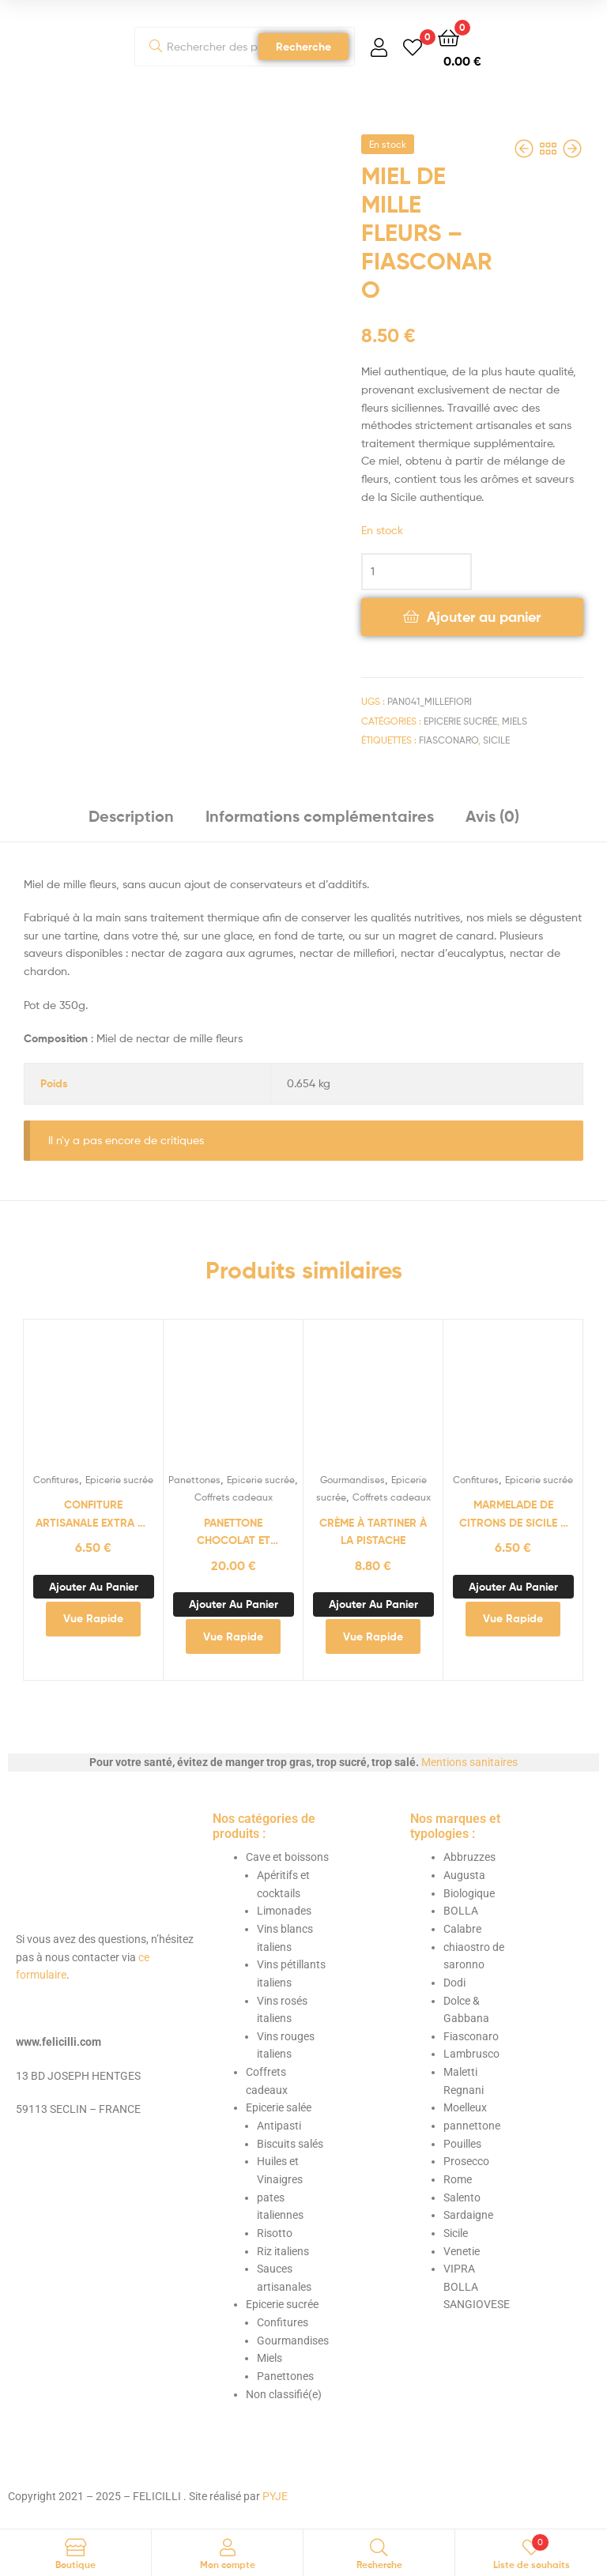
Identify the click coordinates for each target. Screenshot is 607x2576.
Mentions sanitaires (469, 1762)
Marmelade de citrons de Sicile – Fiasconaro (513, 1514)
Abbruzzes (469, 1857)
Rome (457, 2179)
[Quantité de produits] (416, 572)
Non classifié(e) (284, 2394)
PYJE (275, 2496)
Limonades (284, 1910)
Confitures (56, 1480)
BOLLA (460, 1910)
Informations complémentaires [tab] (319, 816)
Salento (462, 2197)
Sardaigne (468, 2215)
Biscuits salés (290, 2143)
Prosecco (466, 2161)
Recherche (303, 47)
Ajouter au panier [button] (93, 1587)
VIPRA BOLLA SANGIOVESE (476, 2286)
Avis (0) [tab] (492, 816)
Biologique (469, 1893)
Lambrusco (471, 2053)
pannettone (471, 2125)
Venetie (461, 2251)
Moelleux (465, 2107)
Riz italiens (283, 2251)
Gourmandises (352, 1480)
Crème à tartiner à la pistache (373, 1532)
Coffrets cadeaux (233, 1497)
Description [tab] (131, 816)
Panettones (194, 1480)
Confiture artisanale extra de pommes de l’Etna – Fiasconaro (93, 1514)
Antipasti (279, 2125)
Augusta (464, 1875)
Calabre (462, 1929)
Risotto (274, 2233)
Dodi (454, 1982)
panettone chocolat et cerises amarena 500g (233, 1533)
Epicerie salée (278, 2107)
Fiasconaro (448, 740)
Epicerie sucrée (460, 721)
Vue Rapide (93, 1618)
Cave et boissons (287, 1857)
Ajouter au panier (484, 617)
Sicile (496, 740)
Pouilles (462, 2143)
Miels (514, 721)
